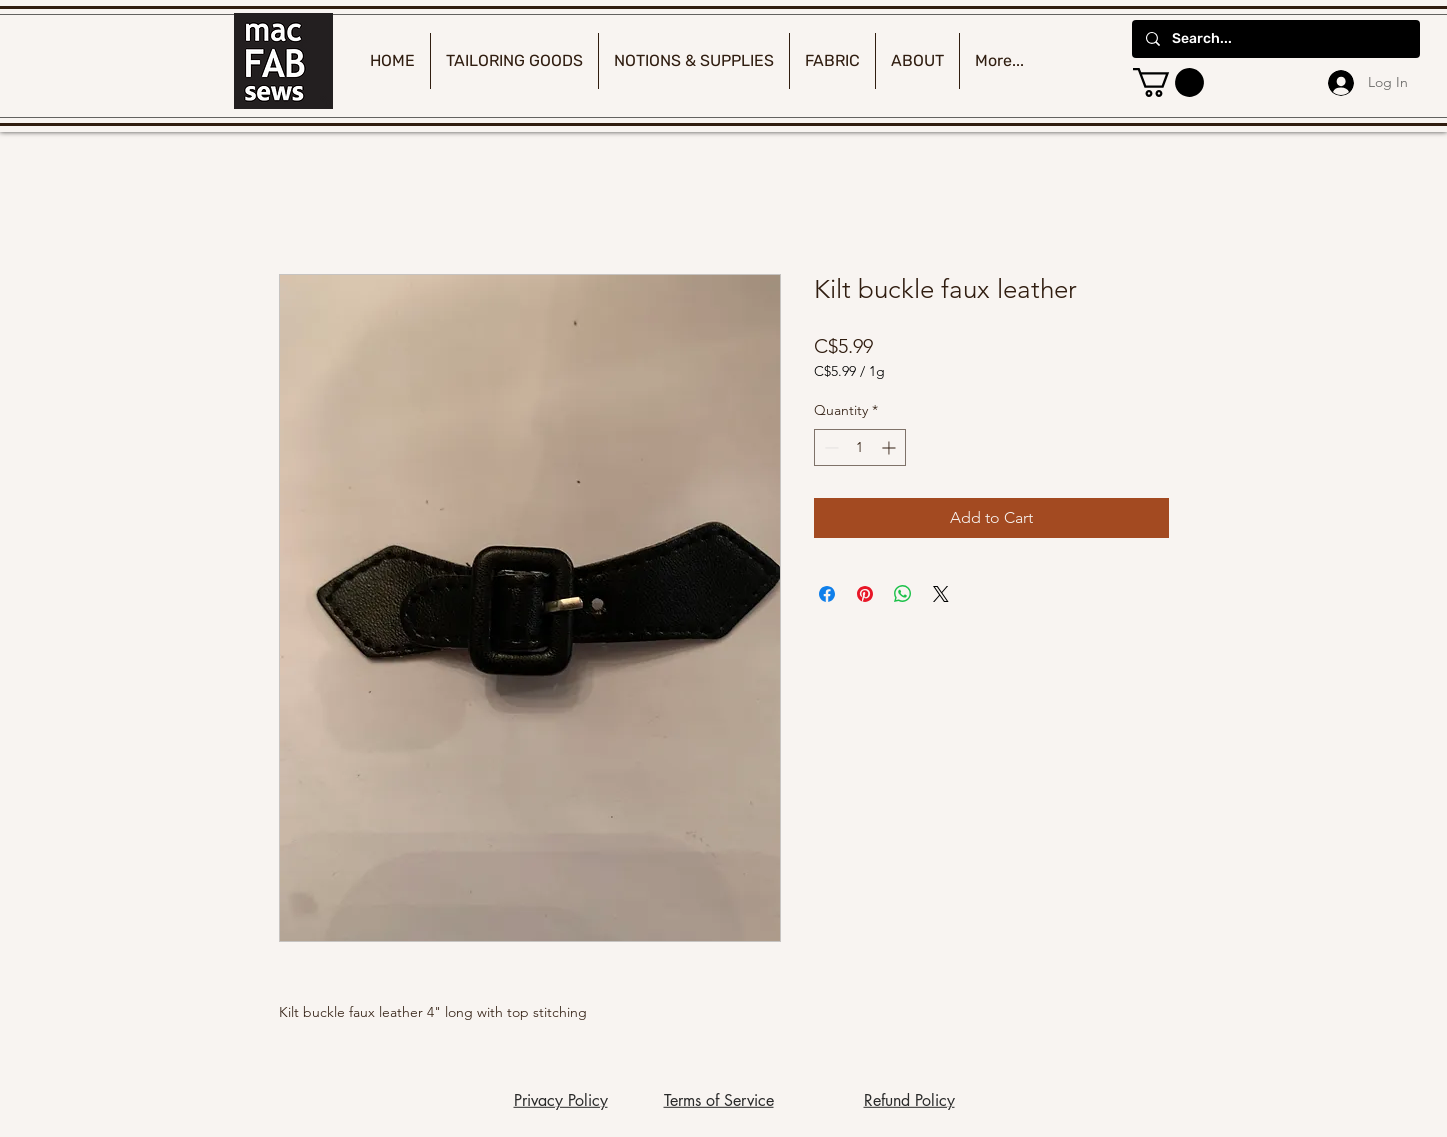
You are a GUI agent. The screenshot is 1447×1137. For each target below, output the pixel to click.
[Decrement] (829, 447)
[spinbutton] (860, 447)
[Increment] (890, 447)
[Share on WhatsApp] (903, 594)
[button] (1168, 82)
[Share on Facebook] (827, 594)
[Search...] (1275, 39)
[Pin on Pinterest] (865, 594)
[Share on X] (941, 594)
